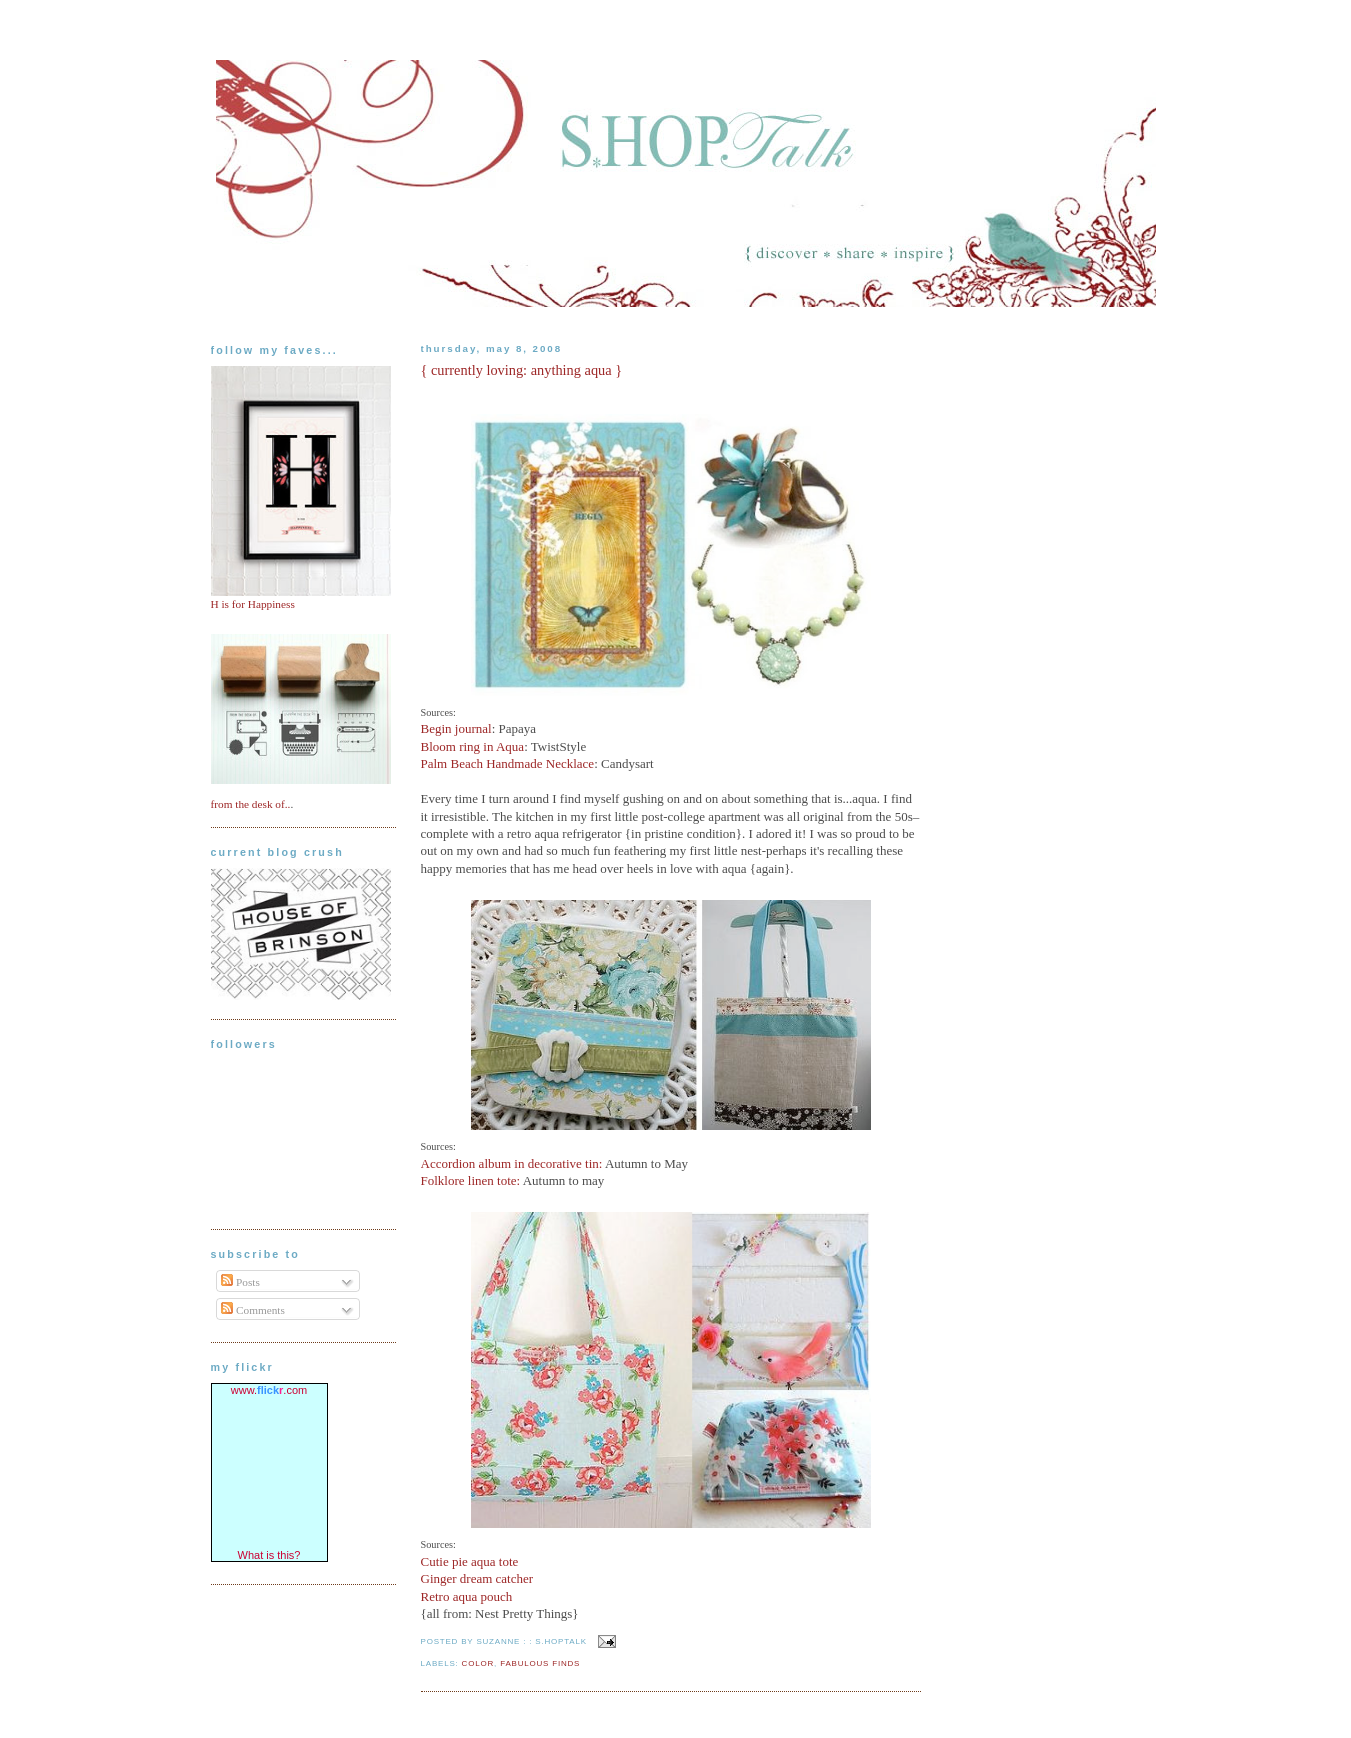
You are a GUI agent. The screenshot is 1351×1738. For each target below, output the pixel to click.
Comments (253, 1310)
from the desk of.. (251, 804)
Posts (240, 1282)
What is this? (269, 1555)
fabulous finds (540, 1663)
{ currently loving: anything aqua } (522, 370)
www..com (269, 1390)
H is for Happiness (253, 604)
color (478, 1663)
